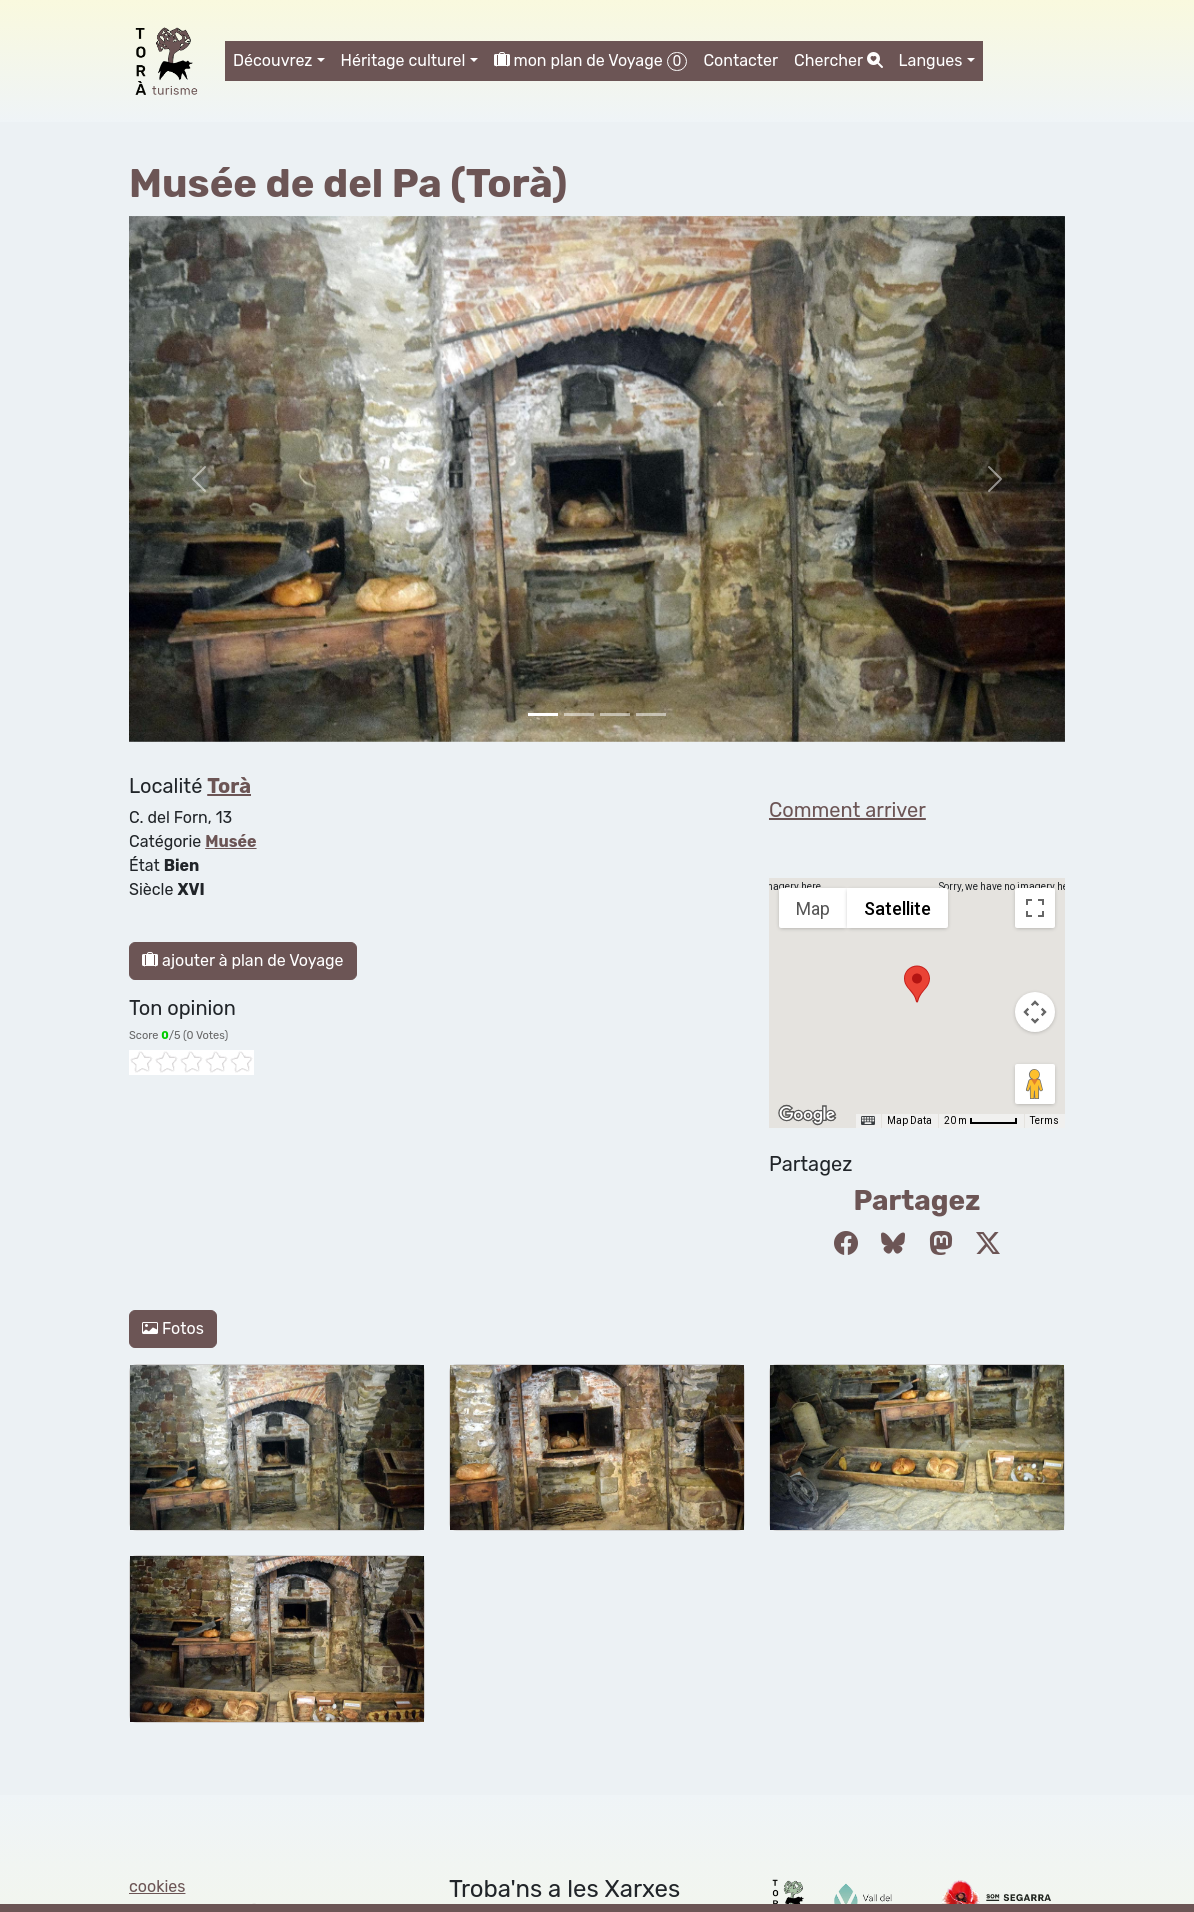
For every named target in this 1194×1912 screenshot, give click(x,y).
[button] (917, 984)
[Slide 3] (651, 714)
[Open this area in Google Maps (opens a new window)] (807, 1115)
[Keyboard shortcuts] (868, 1121)
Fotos (173, 1328)
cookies (157, 1886)
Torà (229, 786)
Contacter (740, 60)
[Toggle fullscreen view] (1035, 908)
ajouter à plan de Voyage (243, 960)
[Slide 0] (543, 714)
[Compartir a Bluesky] (893, 1244)
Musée (230, 841)
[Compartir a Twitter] (988, 1244)
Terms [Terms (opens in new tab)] (1044, 1120)
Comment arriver (847, 810)
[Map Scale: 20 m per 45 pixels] (981, 1121)
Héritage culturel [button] (403, 60)
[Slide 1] (579, 714)
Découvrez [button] (273, 60)
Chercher (838, 60)
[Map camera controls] (1035, 1012)
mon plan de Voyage (591, 61)
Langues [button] (931, 60)
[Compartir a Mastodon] (941, 1244)
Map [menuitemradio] (813, 908)
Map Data (909, 1120)
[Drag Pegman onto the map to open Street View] (1035, 1084)
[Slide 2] (615, 714)
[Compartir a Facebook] (846, 1244)
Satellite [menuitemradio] (897, 908)
